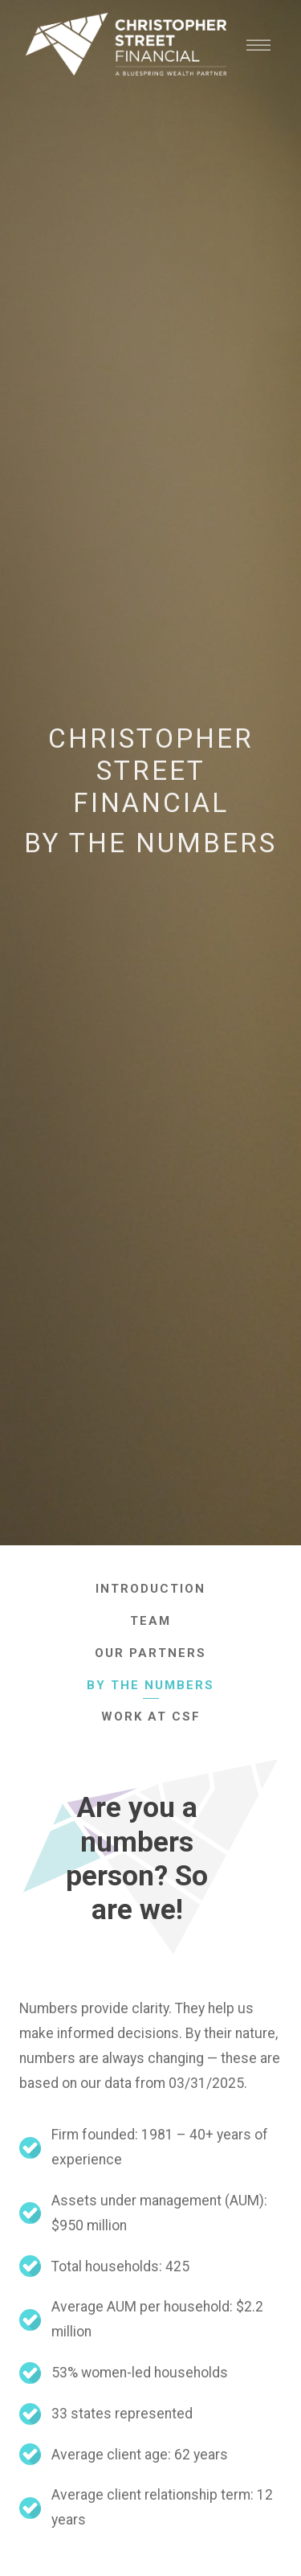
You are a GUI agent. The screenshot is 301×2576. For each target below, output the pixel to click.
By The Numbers (150, 1685)
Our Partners (150, 1653)
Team (150, 1621)
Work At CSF (151, 1716)
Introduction (150, 1588)
